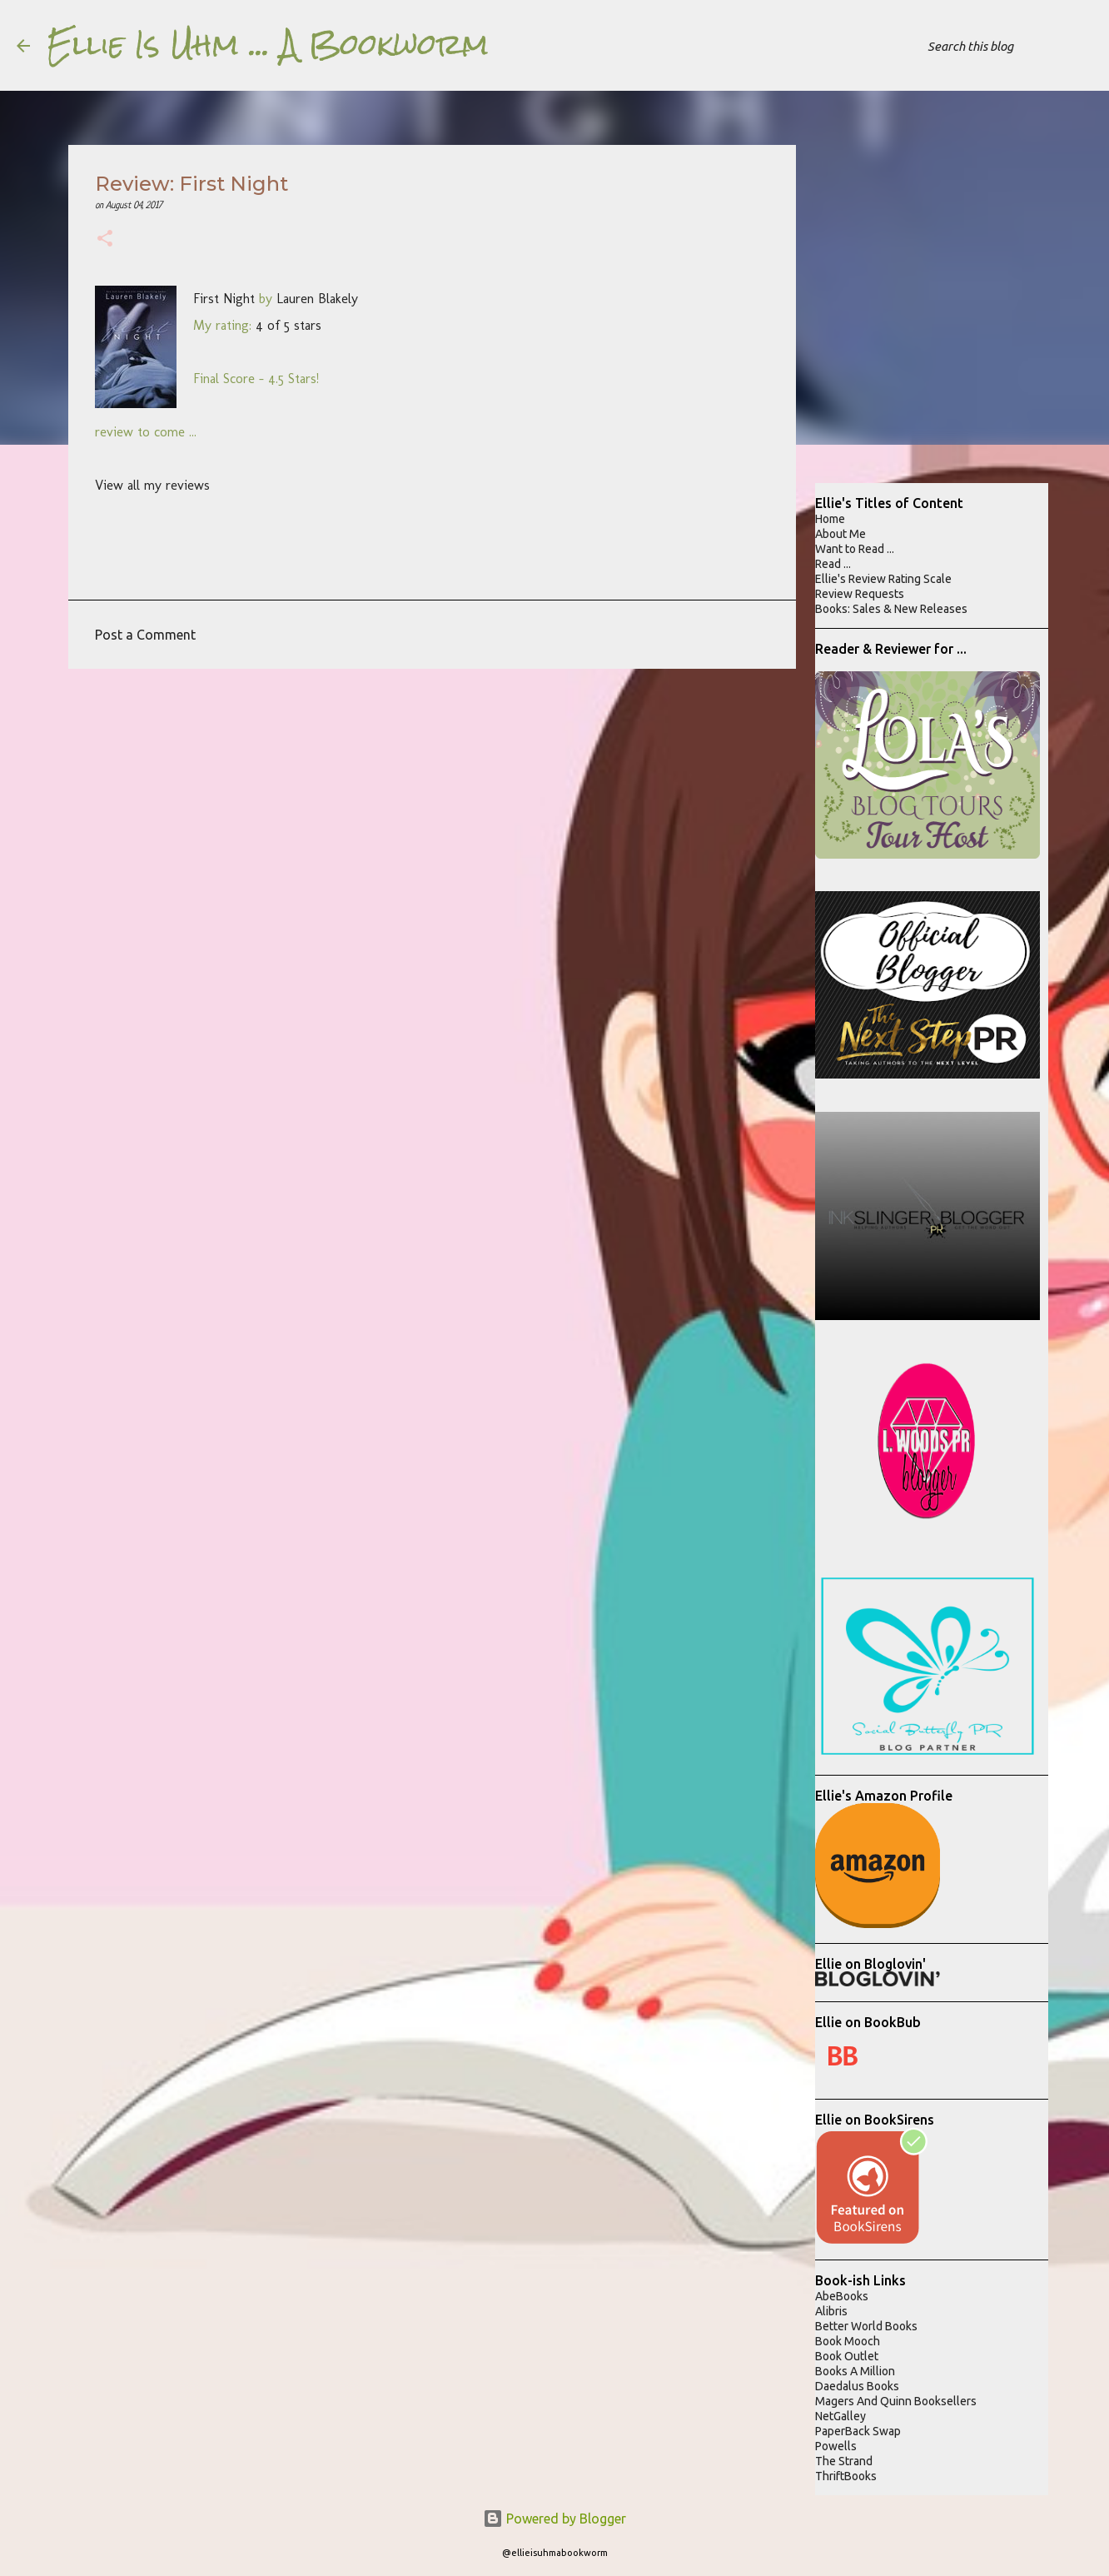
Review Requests (859, 593)
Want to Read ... (854, 549)
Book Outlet (846, 2356)
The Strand (844, 2461)
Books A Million (855, 2371)
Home (830, 519)
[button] (105, 240)
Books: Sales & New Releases (891, 608)
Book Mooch (847, 2341)
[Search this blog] (1008, 46)
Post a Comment (145, 634)
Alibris (831, 2311)
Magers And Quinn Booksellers (896, 2401)
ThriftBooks (846, 2476)
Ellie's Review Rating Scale (883, 578)
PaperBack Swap (858, 2431)
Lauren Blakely (317, 298)
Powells (836, 2446)
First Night (224, 298)
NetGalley (840, 2416)
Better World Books (866, 2326)
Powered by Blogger (554, 2518)
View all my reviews (152, 485)
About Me (840, 534)
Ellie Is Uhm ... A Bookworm (268, 45)
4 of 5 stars (288, 325)
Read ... (833, 564)
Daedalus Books (857, 2386)
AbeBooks (841, 2296)
